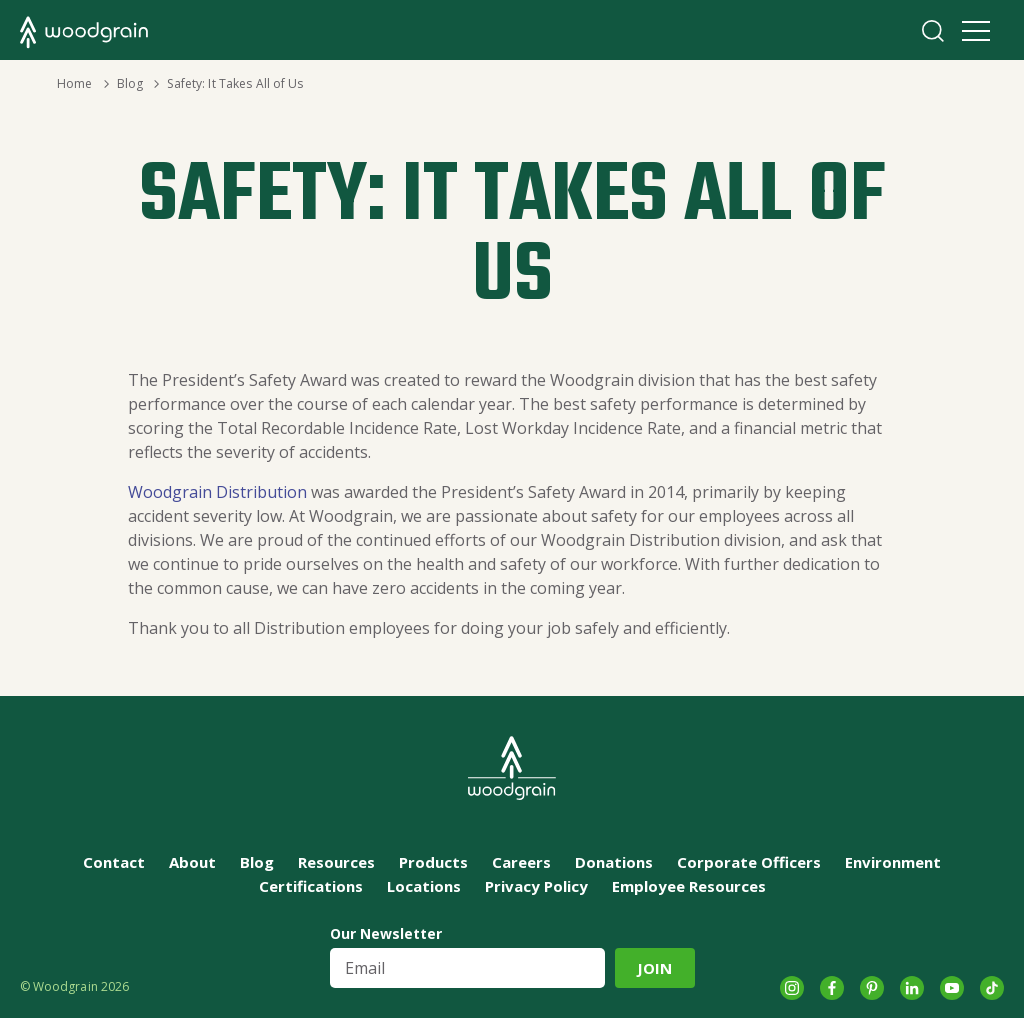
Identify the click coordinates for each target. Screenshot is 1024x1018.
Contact (114, 862)
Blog (130, 83)
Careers (521, 862)
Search (933, 31)
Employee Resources (689, 886)
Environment (893, 862)
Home (74, 83)
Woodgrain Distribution (217, 492)
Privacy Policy (536, 886)
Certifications (311, 886)
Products (433, 862)
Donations (614, 862)
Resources (336, 862)
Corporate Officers (749, 862)
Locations (424, 886)
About (192, 862)
